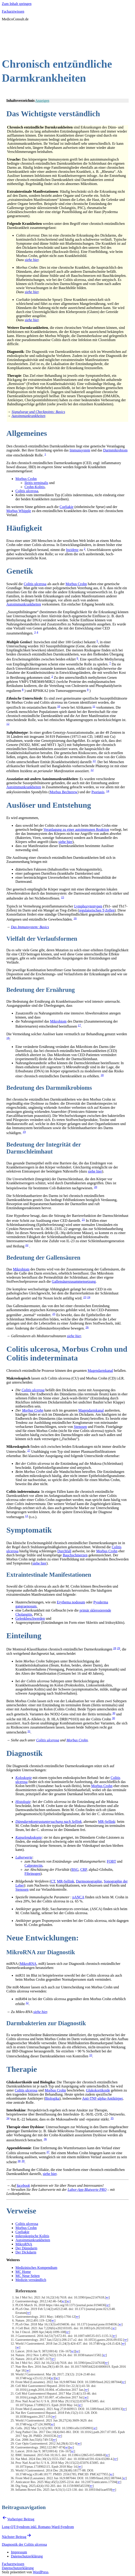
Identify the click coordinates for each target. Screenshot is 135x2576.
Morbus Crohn (26, 479)
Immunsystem (80, 450)
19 (24, 1131)
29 (118, 1648)
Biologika (52, 2098)
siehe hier (32, 260)
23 (84, 1297)
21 (83, 1219)
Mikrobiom (58, 1021)
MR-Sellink (106, 1821)
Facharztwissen (13, 11)
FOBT (111, 1861)
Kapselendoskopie (28, 1837)
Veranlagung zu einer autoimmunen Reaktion (76, 829)
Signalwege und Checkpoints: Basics (38, 412)
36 (45, 2139)
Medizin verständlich (30, 2280)
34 (7, 2118)
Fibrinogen (32, 1874)
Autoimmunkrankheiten (28, 416)
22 (26, 1244)
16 (75, 918)
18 (7, 1038)
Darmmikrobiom (115, 450)
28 (114, 1648)
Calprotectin (33, 1865)
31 (28, 1731)
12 (7, 723)
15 (62, 897)
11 (93, 706)
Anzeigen (42, 100)
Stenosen (80, 1427)
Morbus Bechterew (63, 792)
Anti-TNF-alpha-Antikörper (102, 2098)
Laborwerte (23, 1857)
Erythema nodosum (71, 1602)
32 (27, 2002)
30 (113, 1713)
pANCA (78, 1897)
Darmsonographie (89, 1881)
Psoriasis (97, 792)
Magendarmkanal (100, 1370)
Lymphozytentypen (88, 906)
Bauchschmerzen (75, 1555)
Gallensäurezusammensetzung (74, 1281)
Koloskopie (23, 1778)
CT (53, 1881)
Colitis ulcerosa (26, 491)
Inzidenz (72, 550)
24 (88, 1297)
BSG (75, 1869)
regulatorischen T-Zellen (97, 910)
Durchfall (64, 1551)
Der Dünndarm (26, 2248)
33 (90, 2055)
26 (87, 1327)
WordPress (40, 2572)
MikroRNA (28, 1964)
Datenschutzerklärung (18, 2568)
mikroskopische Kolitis (32, 2236)
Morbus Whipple (18, 511)
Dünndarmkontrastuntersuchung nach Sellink (48, 1821)
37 (47, 2151)
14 (107, 791)
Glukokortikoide (98, 2090)
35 (111, 2118)
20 (95, 1187)
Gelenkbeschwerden (30, 1618)
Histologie (23, 1802)
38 (18, 2161)
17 (79, 1025)
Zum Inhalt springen (17, 4)
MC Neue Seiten (27, 2276)
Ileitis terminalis (36, 483)
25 (53, 1313)
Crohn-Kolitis (35, 487)
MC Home (23, 2272)
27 (28, 1450)
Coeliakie (67, 507)
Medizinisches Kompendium (36, 2268)
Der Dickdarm (25, 2252)
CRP (83, 1869)
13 (94, 760)
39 (23, 2161)
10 (58, 706)
